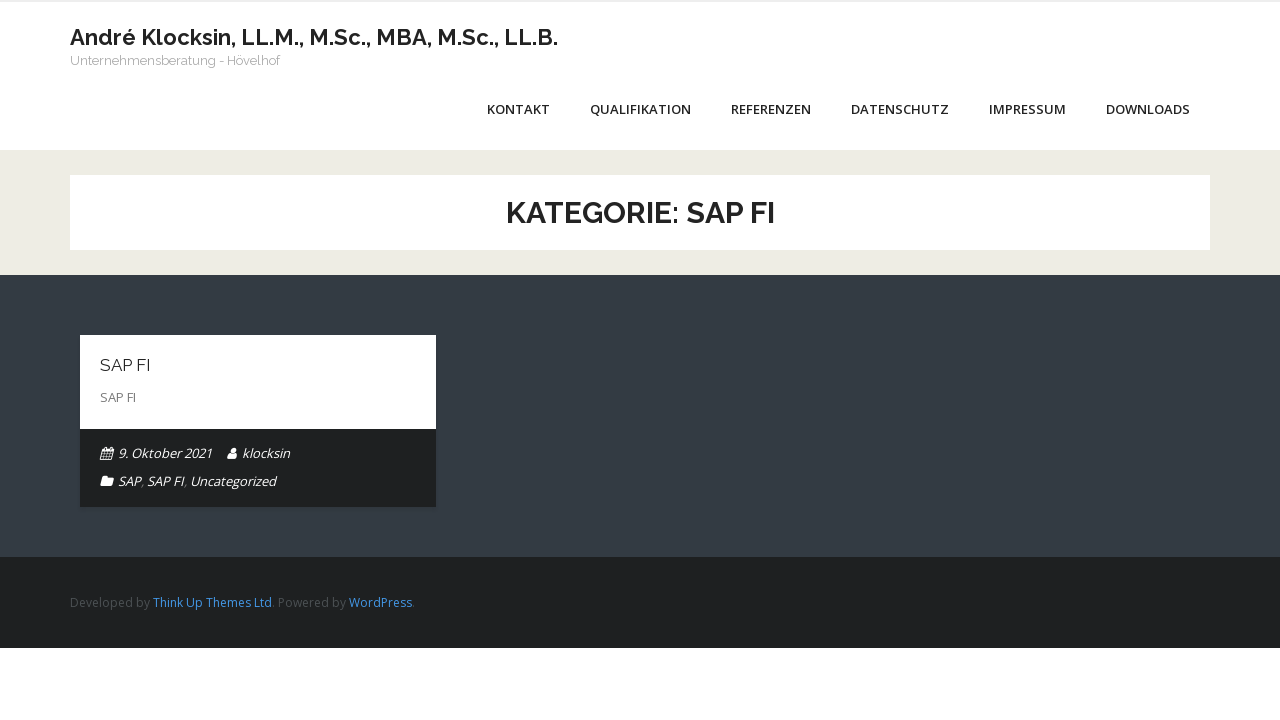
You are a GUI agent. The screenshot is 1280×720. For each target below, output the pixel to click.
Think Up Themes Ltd (212, 602)
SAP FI (125, 365)
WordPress (380, 602)
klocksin (266, 453)
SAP (129, 481)
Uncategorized (233, 481)
